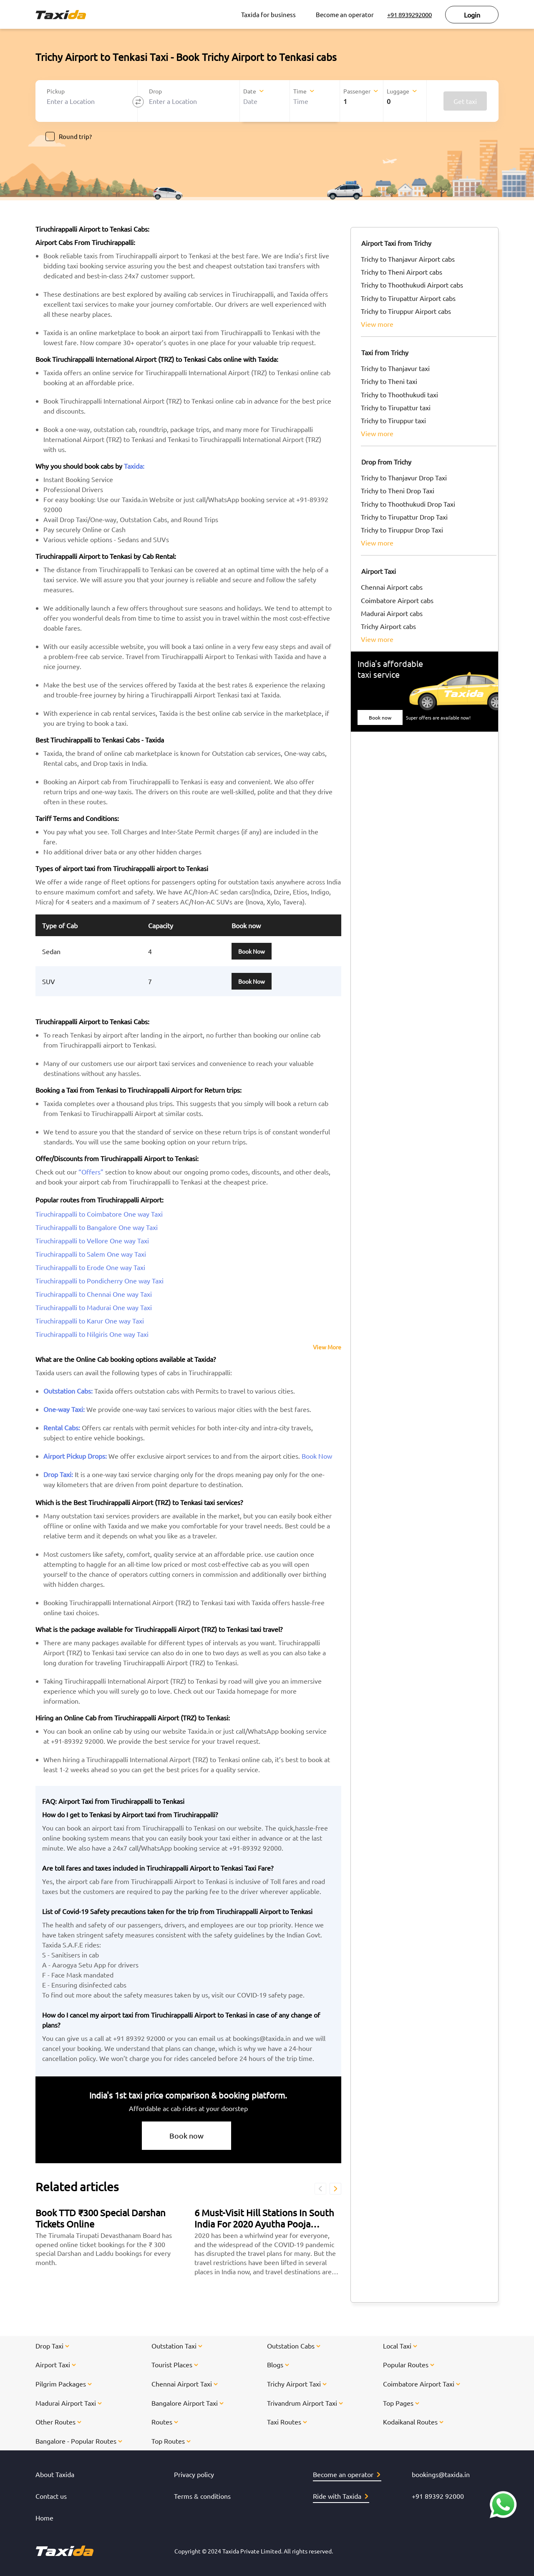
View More (327, 1347)
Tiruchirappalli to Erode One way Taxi (90, 1267)
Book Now (251, 951)
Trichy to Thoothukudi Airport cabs (412, 284)
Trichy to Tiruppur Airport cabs (406, 311)
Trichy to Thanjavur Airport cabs (408, 259)
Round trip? (68, 136)
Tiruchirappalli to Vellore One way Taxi (92, 1240)
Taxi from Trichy (384, 352)
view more (377, 324)
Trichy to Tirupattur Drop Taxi (404, 517)
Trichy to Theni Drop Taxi (397, 490)
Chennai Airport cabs (392, 587)
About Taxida (54, 2474)
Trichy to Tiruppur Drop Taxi (402, 529)
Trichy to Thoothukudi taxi (399, 394)
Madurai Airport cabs (392, 613)
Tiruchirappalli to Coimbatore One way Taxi (99, 1214)
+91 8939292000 (409, 14)
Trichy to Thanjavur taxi (395, 368)
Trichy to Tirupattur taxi (396, 407)
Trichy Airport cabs (388, 626)
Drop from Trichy (386, 461)
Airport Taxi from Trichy (396, 243)
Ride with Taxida (340, 2496)
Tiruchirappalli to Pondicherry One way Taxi (99, 1280)
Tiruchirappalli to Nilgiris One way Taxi (92, 1334)
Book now (186, 2135)
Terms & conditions (202, 2496)
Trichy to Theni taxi (389, 381)
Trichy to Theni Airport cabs (401, 272)
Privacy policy (194, 2474)
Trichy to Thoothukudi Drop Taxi (408, 504)
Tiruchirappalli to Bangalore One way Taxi (96, 1227)
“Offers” (90, 1171)
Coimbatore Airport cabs (397, 600)
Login (472, 14)
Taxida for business (268, 14)
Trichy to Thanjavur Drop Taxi (404, 477)
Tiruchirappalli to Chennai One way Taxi (93, 1294)
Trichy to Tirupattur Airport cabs (408, 298)
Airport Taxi (378, 571)
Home (44, 2517)
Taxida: (134, 466)
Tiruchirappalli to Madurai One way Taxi (93, 1307)
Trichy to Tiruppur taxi (393, 420)
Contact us (51, 2496)
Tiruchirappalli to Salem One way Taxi (90, 1254)
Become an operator (345, 14)
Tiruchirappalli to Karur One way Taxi (89, 1320)
